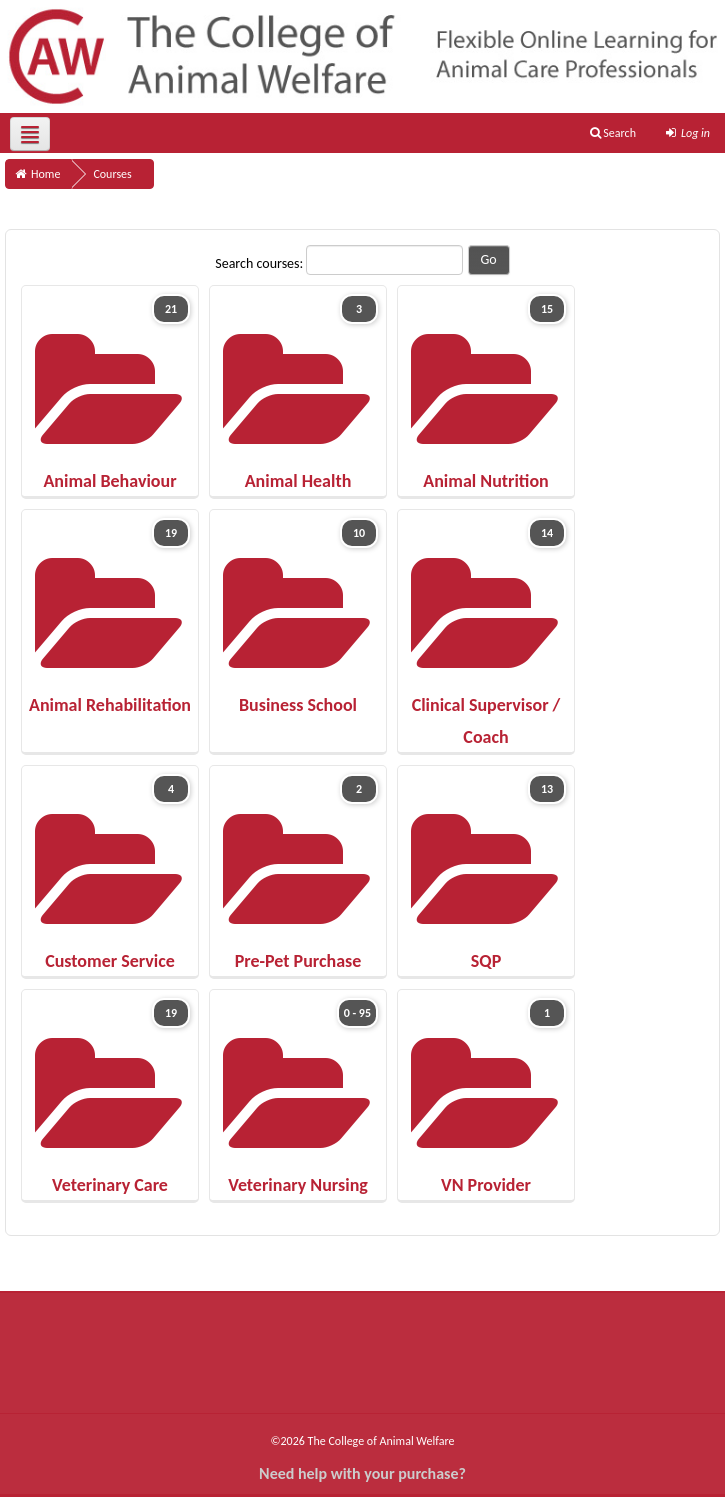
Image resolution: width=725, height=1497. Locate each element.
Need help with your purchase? (362, 1473)
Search (613, 133)
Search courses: (260, 263)
